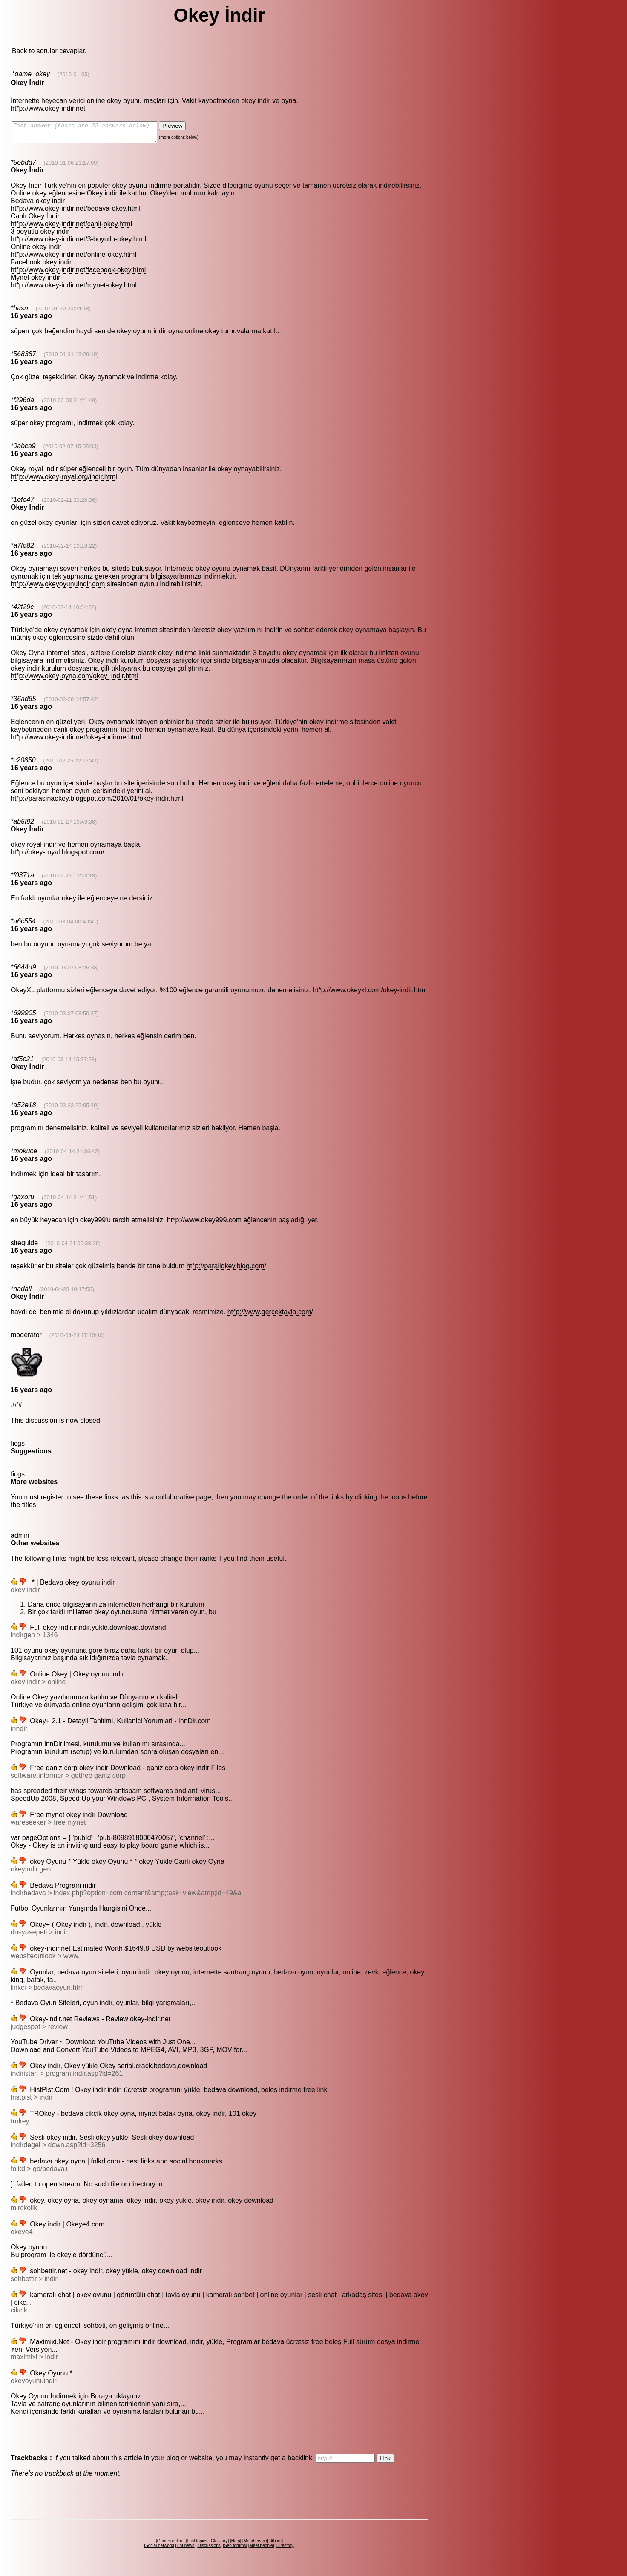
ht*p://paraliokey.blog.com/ (226, 1269)
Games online (170, 2544)
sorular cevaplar (61, 50)
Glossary (219, 2544)
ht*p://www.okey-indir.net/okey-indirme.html (76, 741)
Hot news (185, 2549)
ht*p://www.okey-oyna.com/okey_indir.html (74, 679)
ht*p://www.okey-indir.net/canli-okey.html (71, 227)
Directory (284, 2549)
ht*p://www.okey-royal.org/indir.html (64, 480)
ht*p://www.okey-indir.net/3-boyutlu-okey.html (78, 242)
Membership (255, 2544)
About (276, 2544)
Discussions (209, 2549)
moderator (26, 1338)
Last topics (197, 2544)
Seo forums (235, 2549)
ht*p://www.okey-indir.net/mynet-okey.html (74, 288)
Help (235, 2544)
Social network (159, 2549)
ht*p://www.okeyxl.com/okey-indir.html (370, 993)
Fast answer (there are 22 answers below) (93, 134)
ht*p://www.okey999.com (204, 1223)
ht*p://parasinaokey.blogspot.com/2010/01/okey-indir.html (97, 802)
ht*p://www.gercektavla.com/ (270, 1315)
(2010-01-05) (73, 74)
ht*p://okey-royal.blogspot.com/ (57, 856)
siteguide (24, 1246)
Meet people (261, 2549)
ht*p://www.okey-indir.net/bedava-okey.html (76, 212)
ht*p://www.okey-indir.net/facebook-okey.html (78, 273)
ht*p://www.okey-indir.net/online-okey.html (73, 258)
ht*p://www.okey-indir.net (48, 108)
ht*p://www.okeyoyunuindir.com (58, 587)
